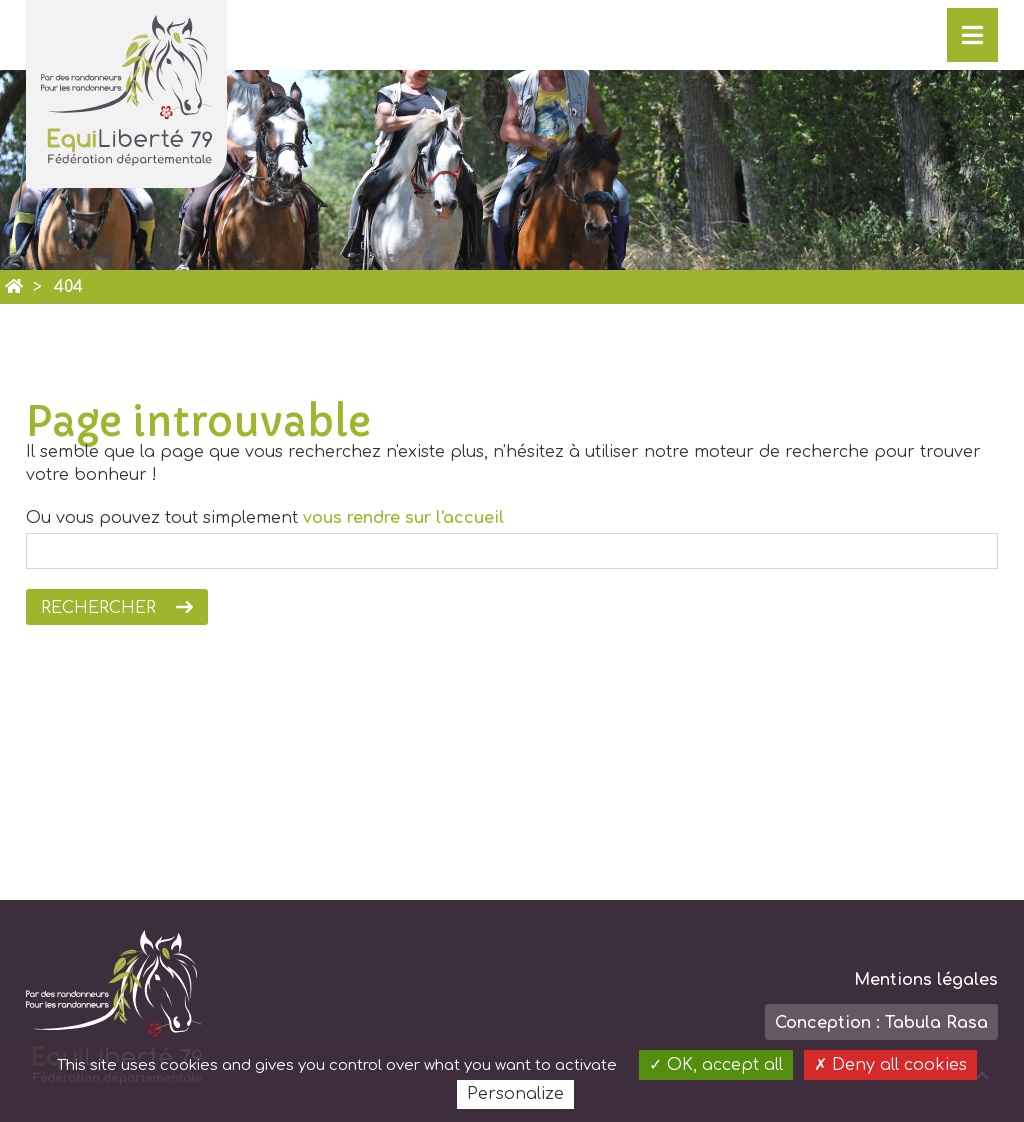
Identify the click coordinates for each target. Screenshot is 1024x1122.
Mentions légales (926, 980)
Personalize (515, 1094)
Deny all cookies (890, 1065)
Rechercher (98, 608)
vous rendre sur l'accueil (403, 518)
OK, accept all (716, 1065)
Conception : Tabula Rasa (881, 1023)
